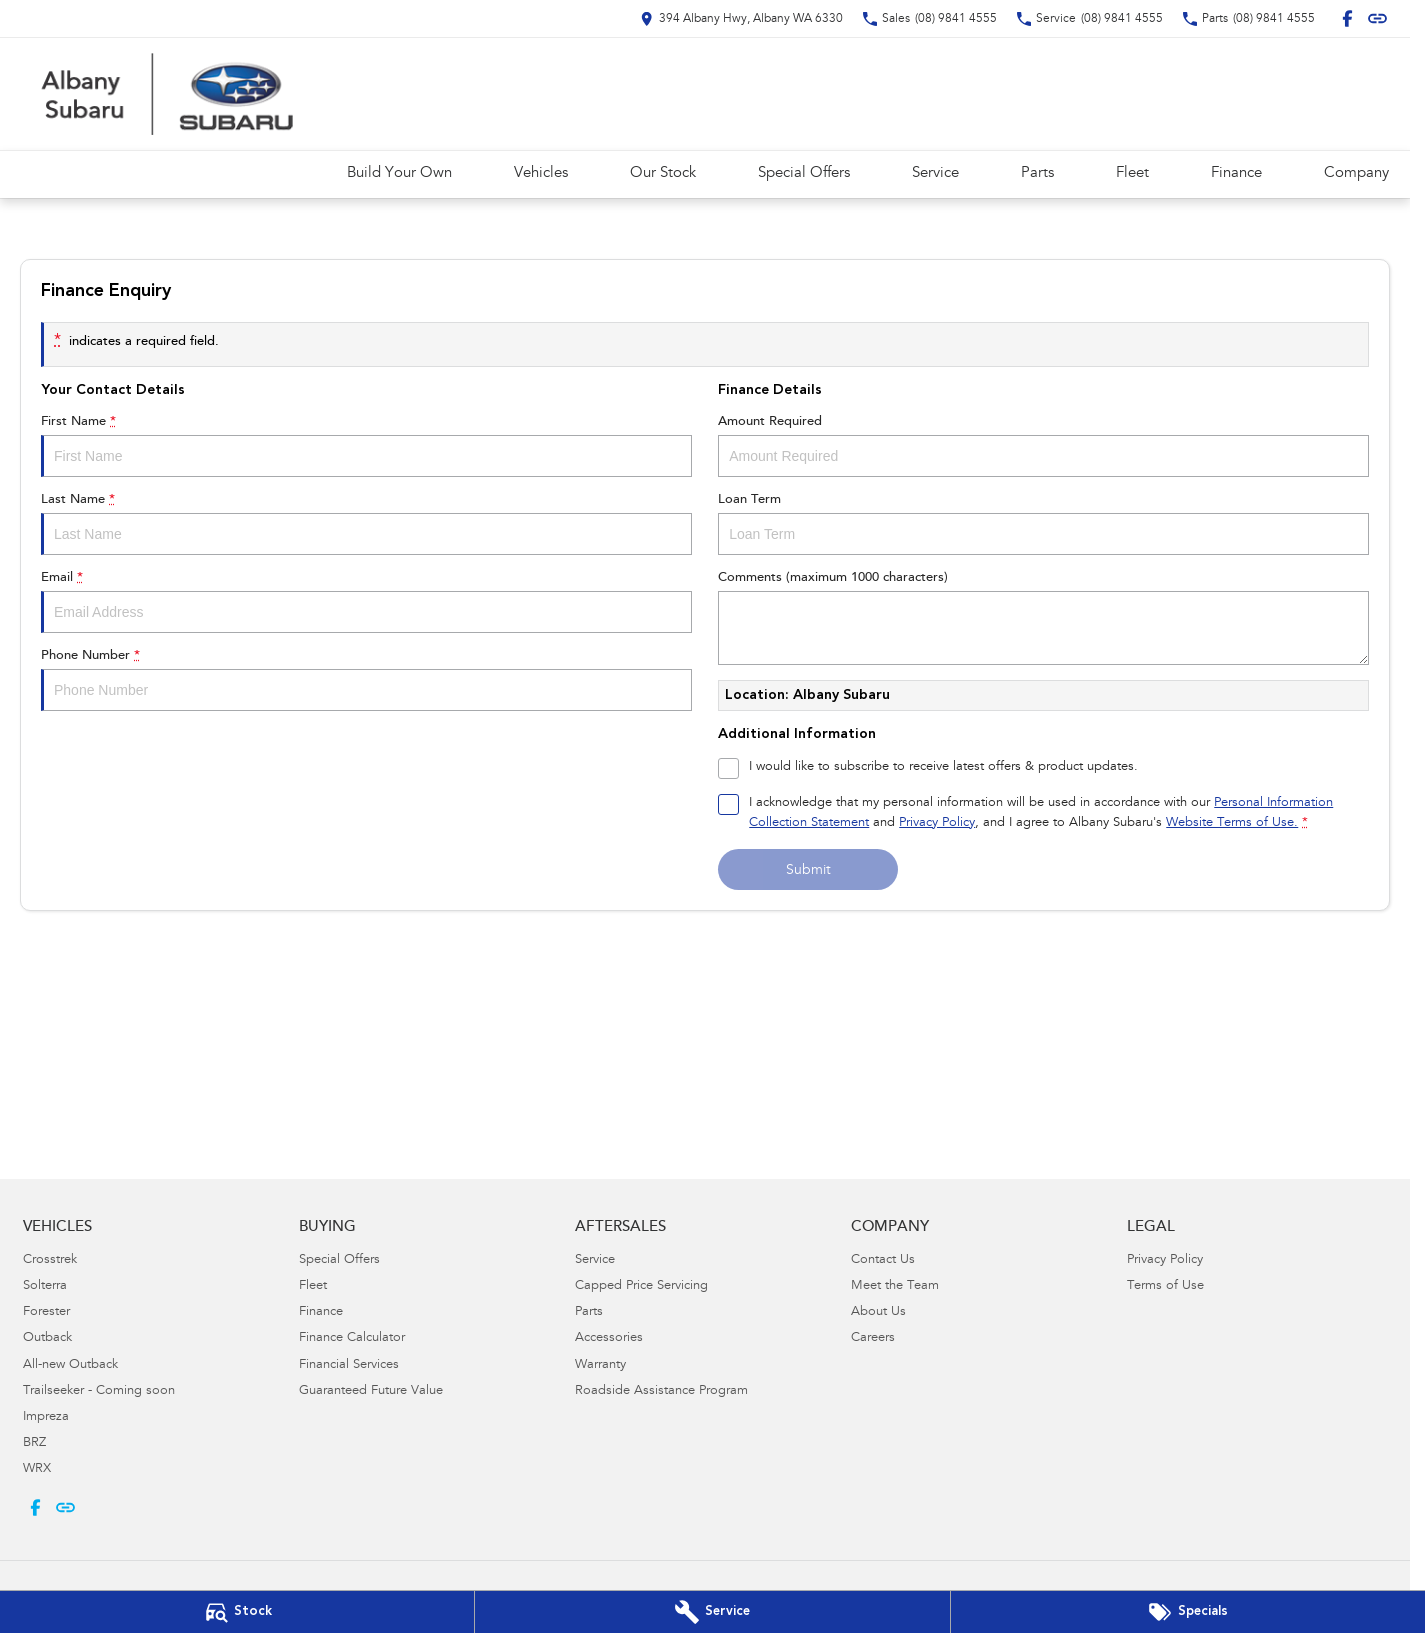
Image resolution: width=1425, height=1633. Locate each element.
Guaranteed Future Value (371, 1391)
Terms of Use (1165, 1286)
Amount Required (1043, 446)
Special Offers (804, 173)
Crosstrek (50, 1260)
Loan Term (1043, 524)
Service (935, 173)
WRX (37, 1469)
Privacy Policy (1165, 1260)
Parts (1037, 173)
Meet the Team (895, 1286)
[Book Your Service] (712, 1612)
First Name (366, 446)
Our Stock (663, 173)
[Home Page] (170, 94)
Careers (873, 1338)
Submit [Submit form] (808, 871)
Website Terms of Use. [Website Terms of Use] (1232, 823)
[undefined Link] (1377, 18)
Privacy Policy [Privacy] (937, 823)
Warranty (600, 1365)
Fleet (1132, 173)
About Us (878, 1312)
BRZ (34, 1443)
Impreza (46, 1417)
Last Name (366, 524)
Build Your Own (399, 173)
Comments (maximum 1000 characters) (1043, 618)
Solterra (45, 1286)
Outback (47, 1338)
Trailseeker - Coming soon (99, 1391)
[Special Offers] (1188, 1612)
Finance (1236, 173)
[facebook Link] (1347, 18)
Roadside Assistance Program (661, 1391)
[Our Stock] (237, 1612)
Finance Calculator (352, 1338)
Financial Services (349, 1365)
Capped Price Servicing (641, 1286)
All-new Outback (70, 1365)
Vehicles (541, 173)
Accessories (609, 1338)
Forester (46, 1312)
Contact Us (883, 1260)
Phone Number (366, 680)
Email (366, 602)
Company (1356, 173)
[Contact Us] (741, 18)
